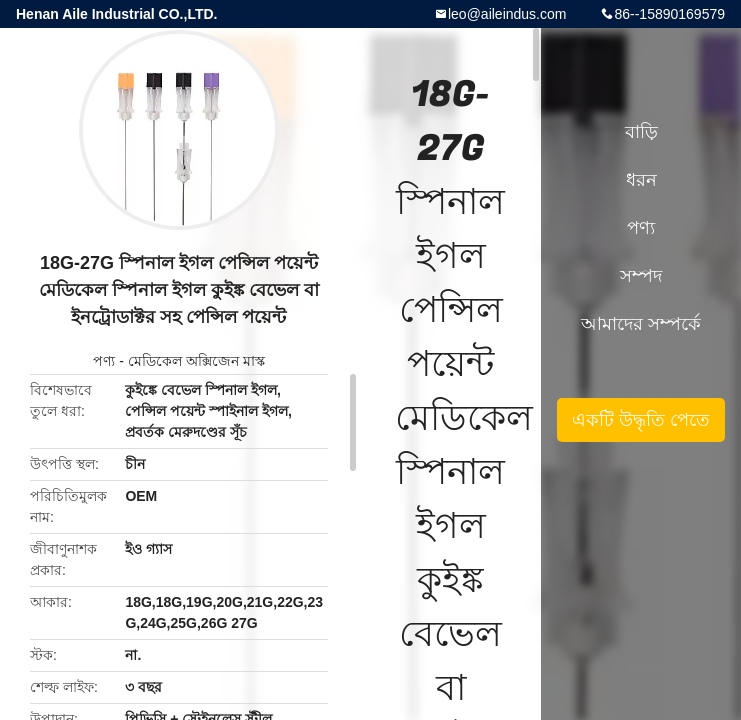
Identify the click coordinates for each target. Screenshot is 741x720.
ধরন (641, 180)
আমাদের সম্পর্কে (641, 324)
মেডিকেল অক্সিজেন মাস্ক (196, 361)
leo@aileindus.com (507, 14)
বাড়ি (641, 132)
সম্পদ (641, 276)
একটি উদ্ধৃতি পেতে (641, 420)
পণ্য (104, 361)
